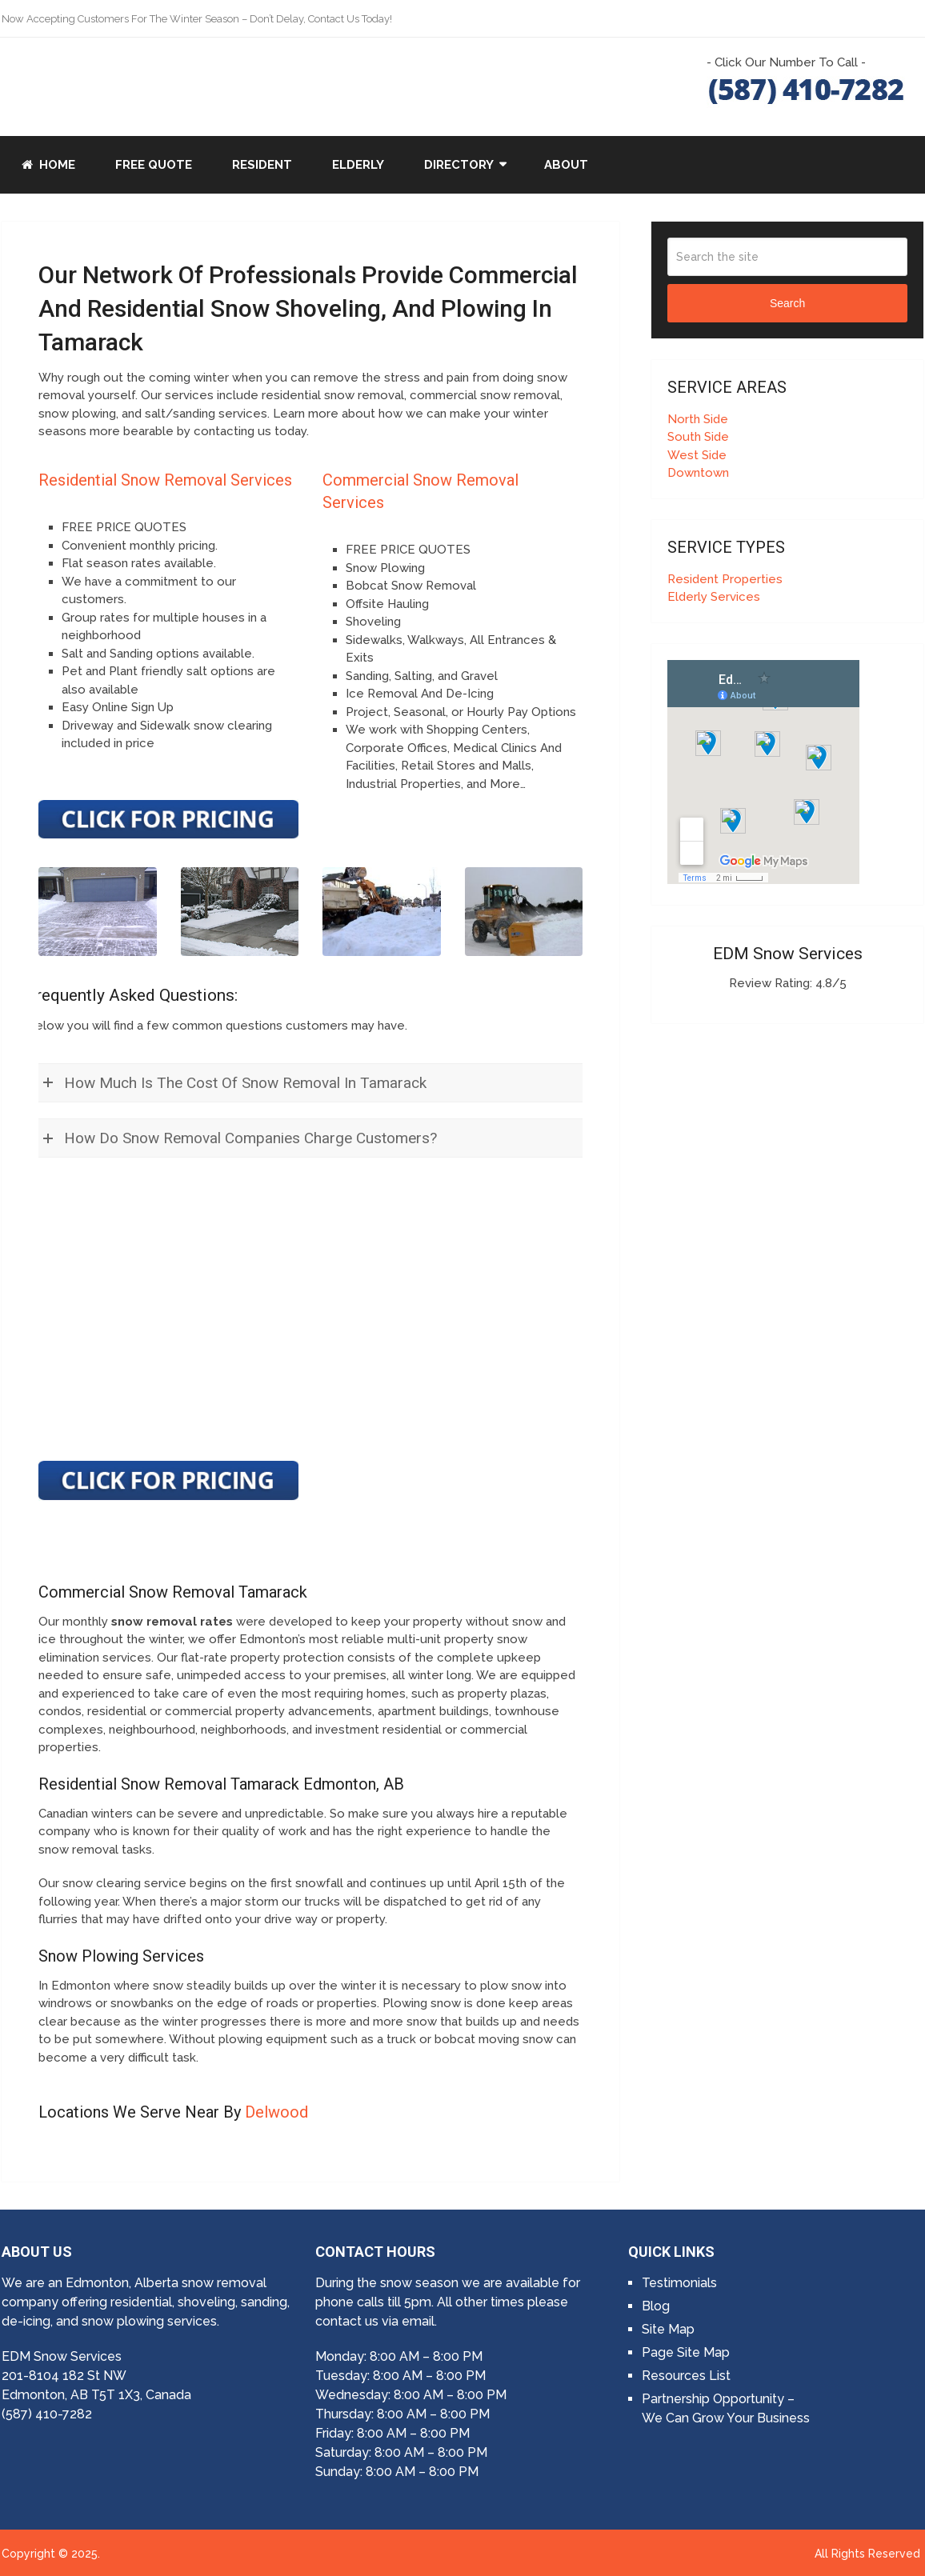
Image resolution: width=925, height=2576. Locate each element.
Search (787, 303)
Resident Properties (725, 579)
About (566, 165)
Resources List (686, 2375)
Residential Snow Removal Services (165, 480)
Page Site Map (686, 2352)
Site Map (668, 2329)
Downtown (698, 473)
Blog (656, 2306)
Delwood (276, 2112)
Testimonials (679, 2282)
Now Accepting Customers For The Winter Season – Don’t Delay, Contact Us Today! (197, 19)
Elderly (358, 165)
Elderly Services (713, 597)
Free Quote (153, 165)
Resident (262, 165)
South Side (698, 437)
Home (48, 165)
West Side (697, 455)
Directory (459, 165)
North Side (697, 419)
